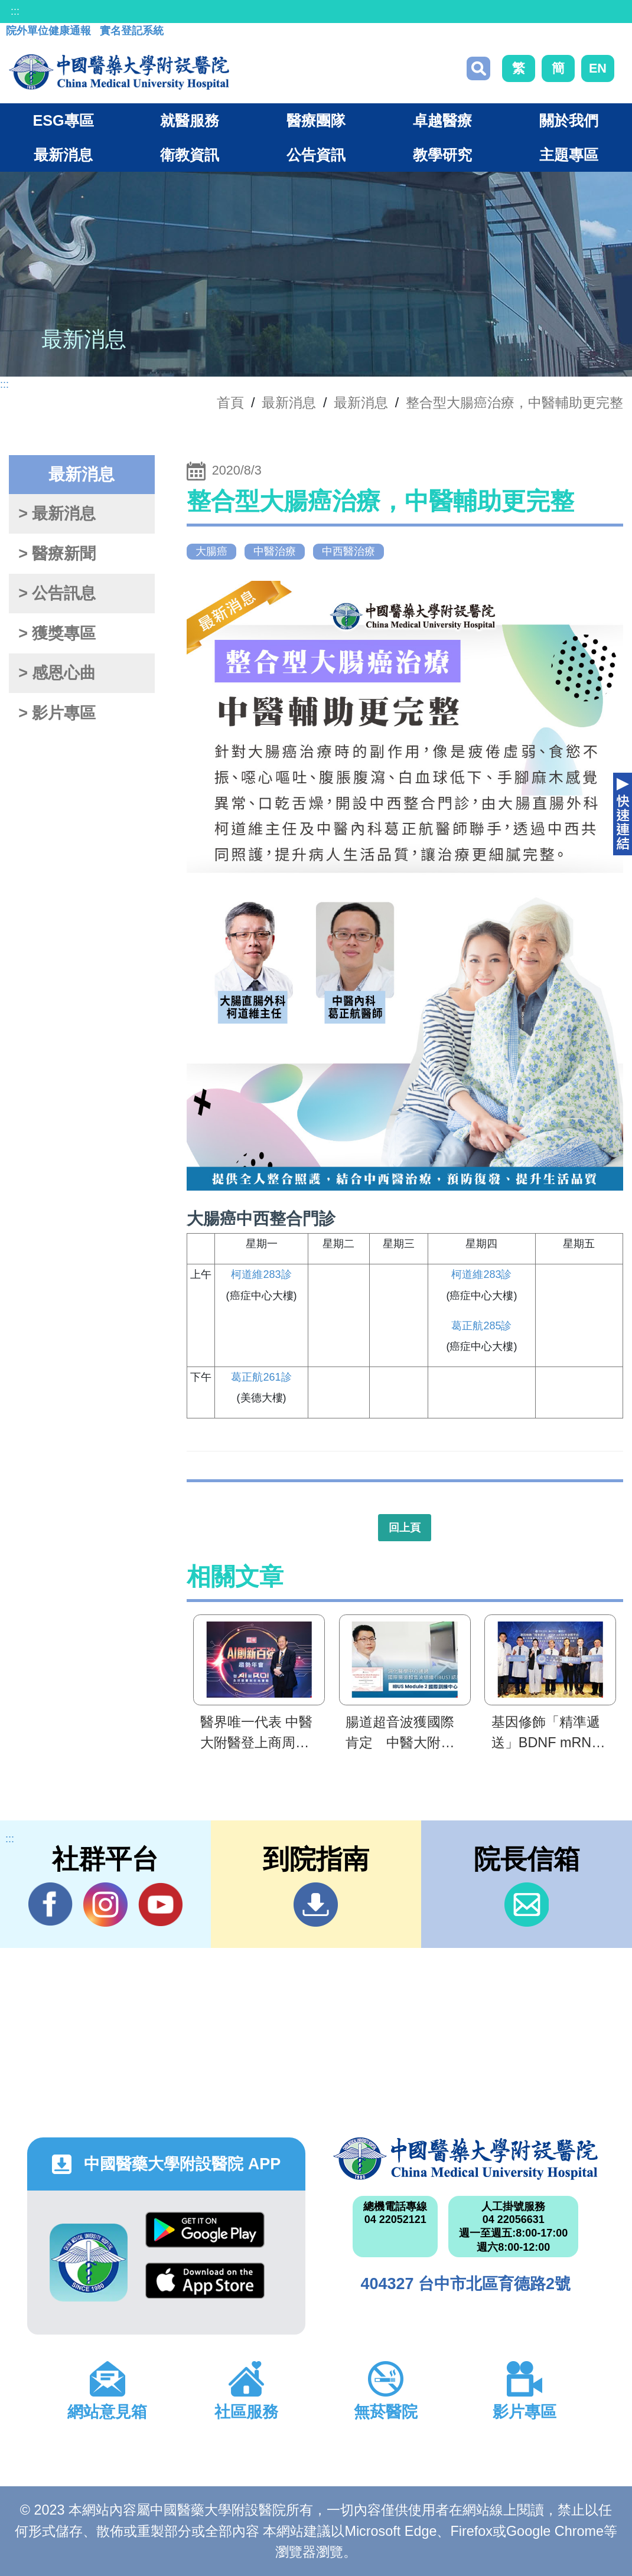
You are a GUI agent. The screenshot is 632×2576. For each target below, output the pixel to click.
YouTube (160, 1904)
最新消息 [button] (63, 154)
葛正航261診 (261, 1377)
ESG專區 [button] (62, 120)
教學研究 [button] (442, 154)
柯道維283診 (261, 1274)
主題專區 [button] (568, 154)
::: (15, 11)
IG (105, 1904)
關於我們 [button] (568, 120)
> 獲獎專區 (57, 633)
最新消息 (361, 402)
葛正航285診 (481, 1326)
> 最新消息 (57, 513)
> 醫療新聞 (57, 554)
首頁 (230, 402)
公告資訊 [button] (316, 154)
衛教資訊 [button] (189, 154)
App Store (205, 2281)
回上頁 (405, 1528)
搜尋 (478, 68)
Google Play (205, 2230)
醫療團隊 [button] (316, 120)
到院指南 (316, 1904)
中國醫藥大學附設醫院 (465, 2158)
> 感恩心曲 (57, 673)
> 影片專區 (57, 713)
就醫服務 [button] (189, 120)
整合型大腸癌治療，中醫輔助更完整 (514, 402)
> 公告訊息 (57, 593)
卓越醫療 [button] (442, 120)
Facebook (50, 1904)
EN (598, 68)
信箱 (526, 1904)
